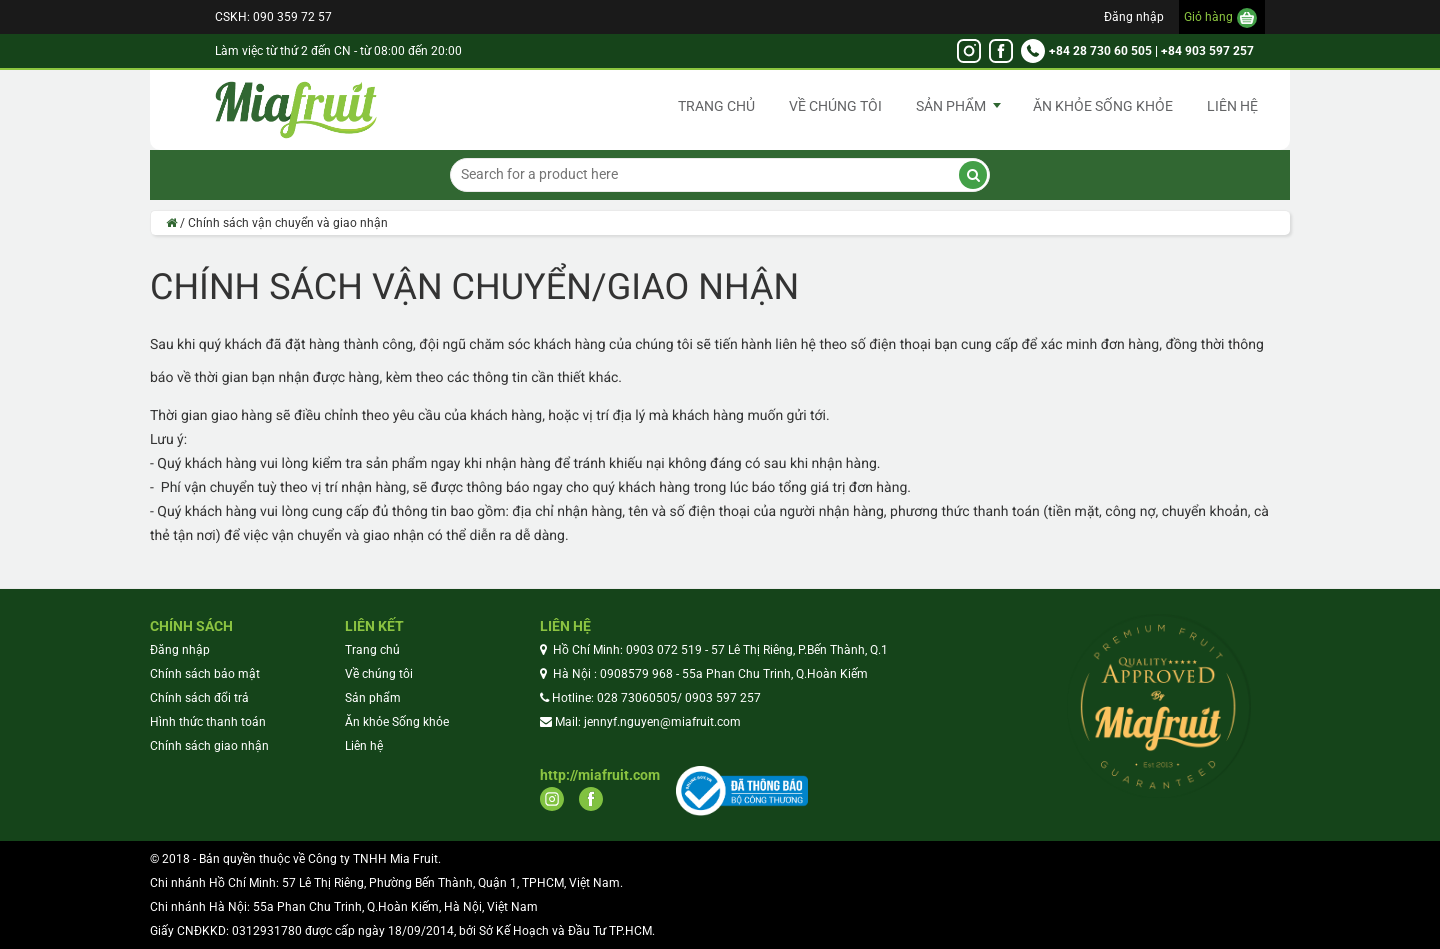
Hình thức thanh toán (208, 722)
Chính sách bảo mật (205, 674)
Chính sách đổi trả (199, 698)
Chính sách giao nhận (209, 746)
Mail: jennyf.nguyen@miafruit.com (648, 722)
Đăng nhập (1134, 17)
